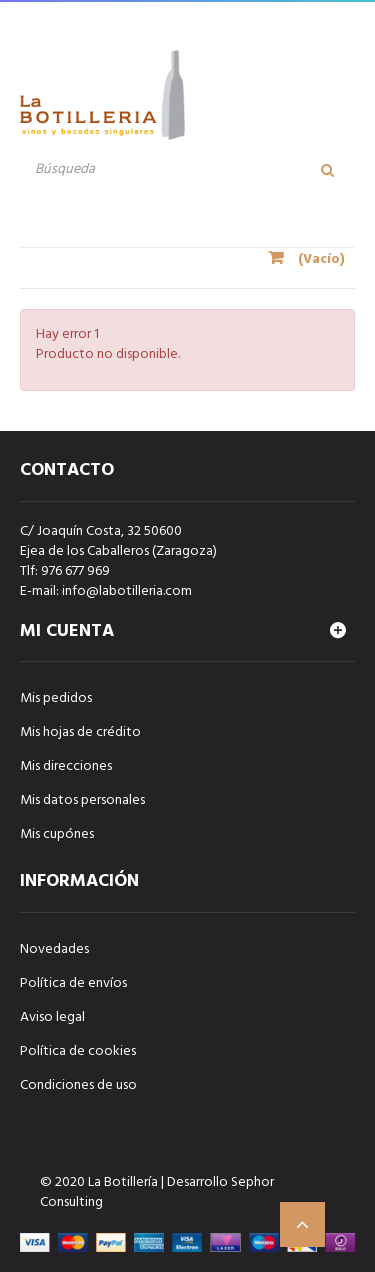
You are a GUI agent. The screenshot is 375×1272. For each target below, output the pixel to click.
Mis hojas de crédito (80, 732)
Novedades (54, 949)
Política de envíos (73, 983)
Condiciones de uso (78, 1085)
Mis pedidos (56, 698)
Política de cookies (78, 1051)
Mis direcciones (66, 766)
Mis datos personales (82, 800)
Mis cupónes (57, 834)
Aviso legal (52, 1017)
